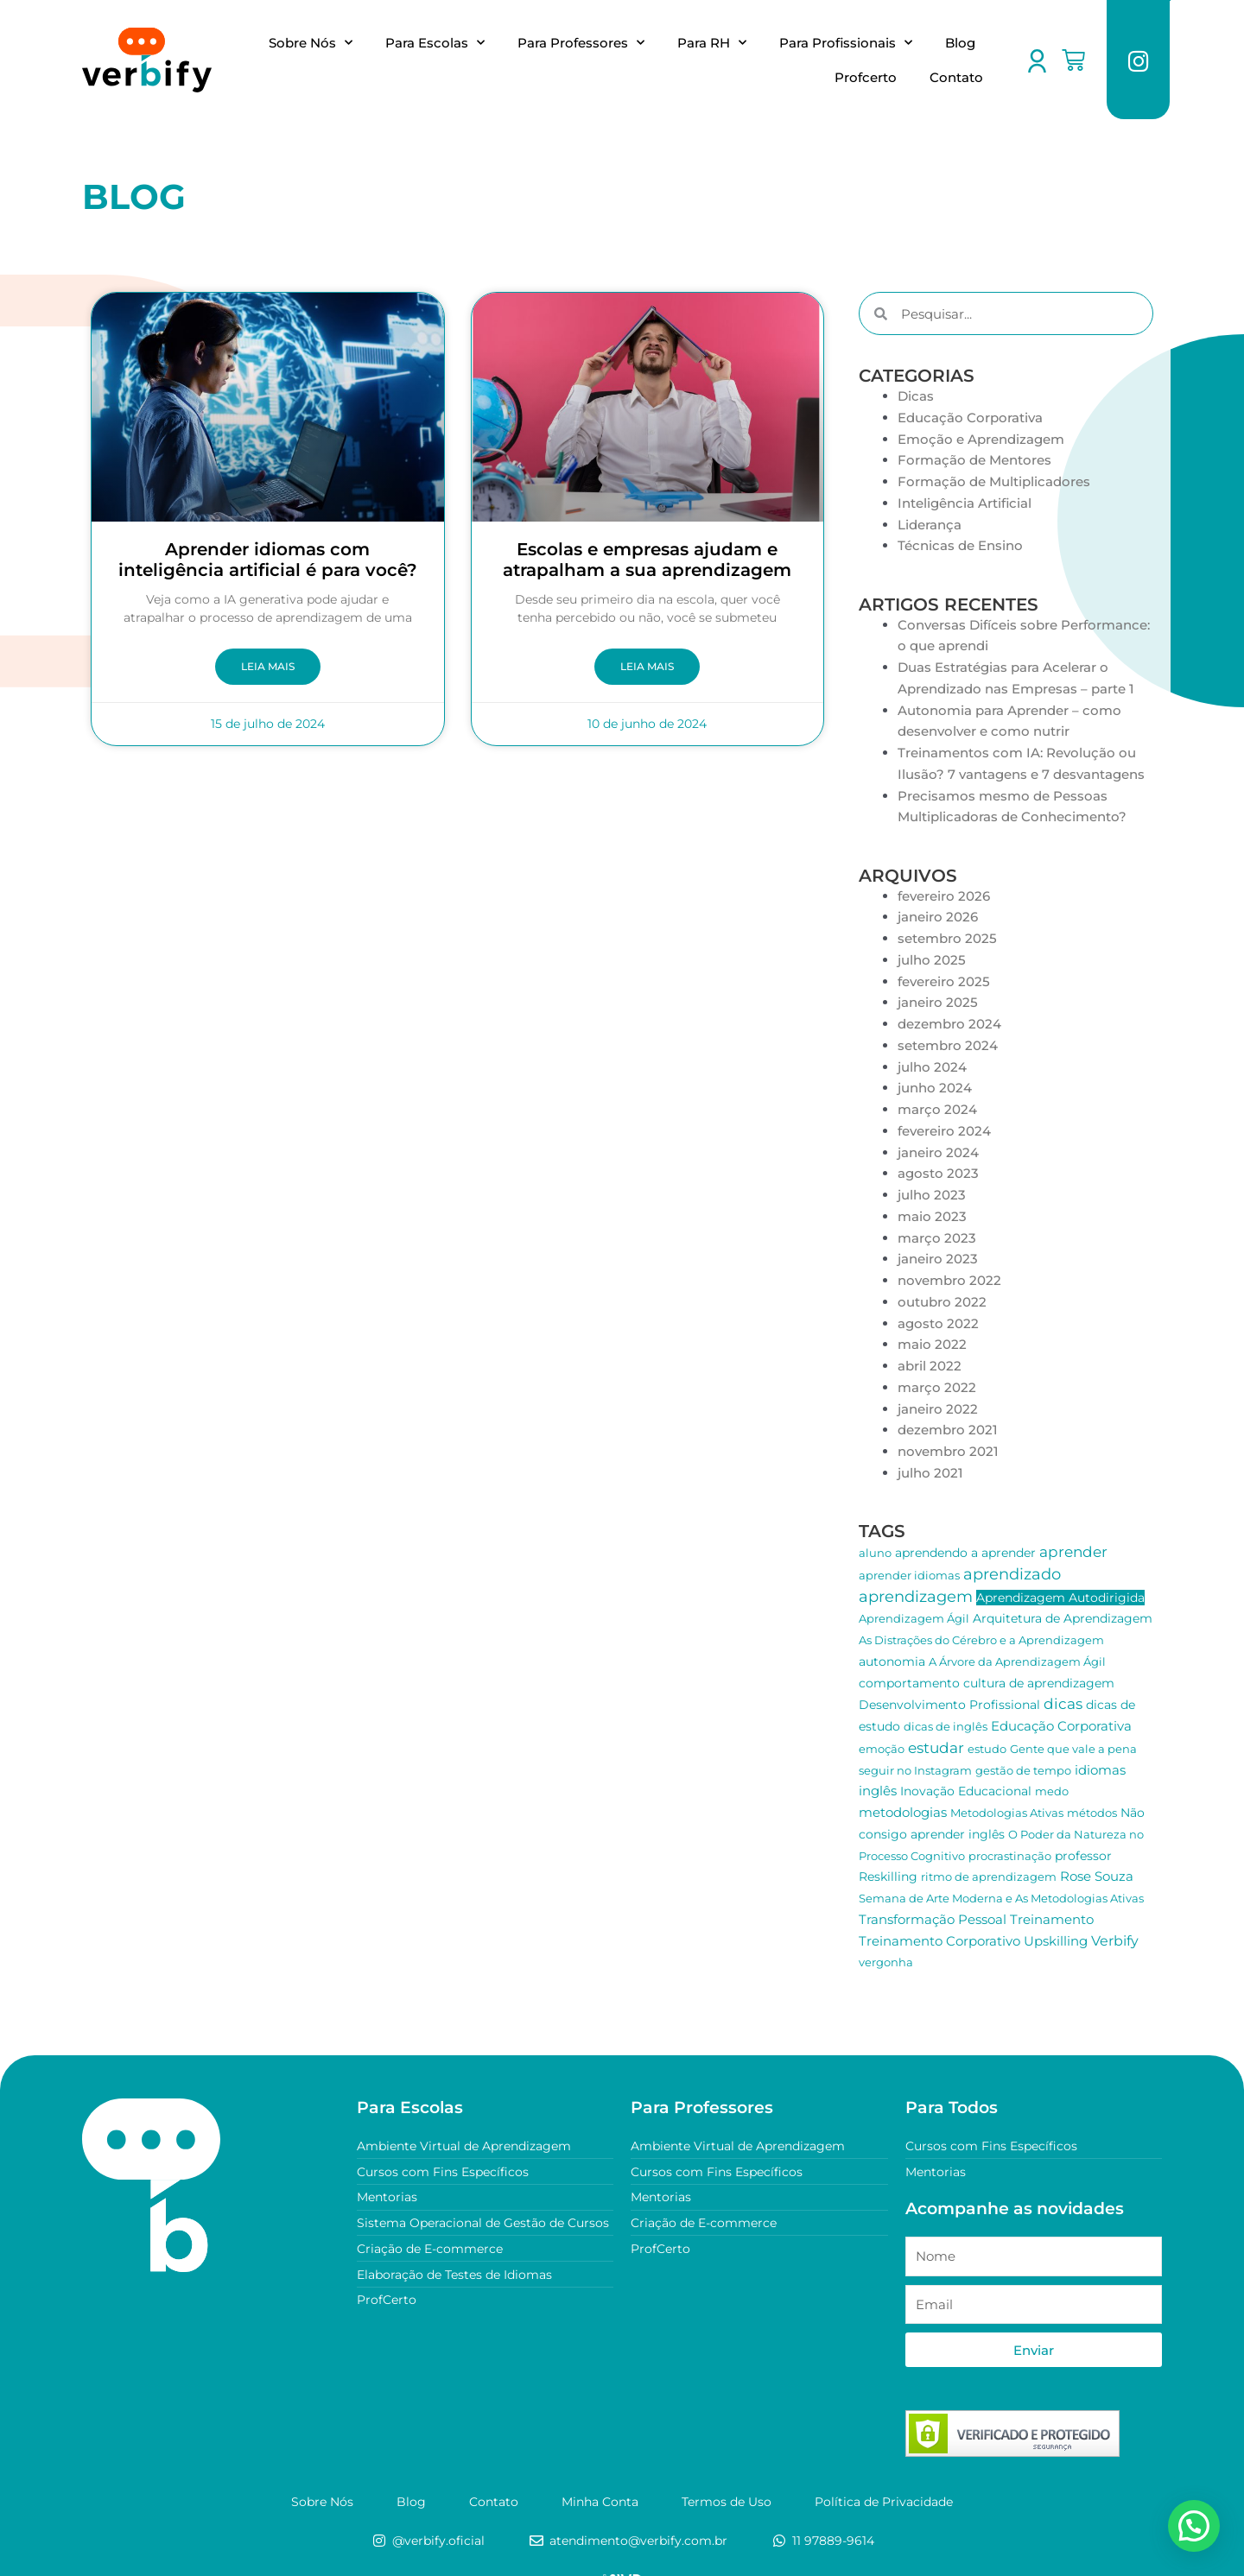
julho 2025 (932, 960)
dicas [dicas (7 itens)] (1063, 1703)
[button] (1202, 2533)
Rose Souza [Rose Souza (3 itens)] (1096, 1876)
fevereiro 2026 (944, 896)
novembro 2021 (948, 1451)
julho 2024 (932, 1067)
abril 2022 (930, 1366)
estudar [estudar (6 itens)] (936, 1747)
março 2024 (937, 1109)
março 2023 (937, 1238)
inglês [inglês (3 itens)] (878, 1790)
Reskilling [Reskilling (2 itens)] (888, 1876)
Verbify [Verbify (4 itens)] (1115, 1941)
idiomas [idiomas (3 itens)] (1100, 1770)
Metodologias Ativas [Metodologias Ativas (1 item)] (1006, 1813)
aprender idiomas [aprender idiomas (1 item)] (909, 1575)
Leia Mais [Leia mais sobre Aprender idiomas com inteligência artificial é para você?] (268, 667)
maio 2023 (932, 1216)
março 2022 (937, 1387)
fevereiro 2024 (944, 1131)
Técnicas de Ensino (960, 545)
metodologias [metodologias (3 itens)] (903, 1812)
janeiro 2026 (938, 916)
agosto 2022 (938, 1323)
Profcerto (866, 77)
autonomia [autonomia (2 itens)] (892, 1661)
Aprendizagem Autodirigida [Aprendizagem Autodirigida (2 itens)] (1060, 1597)
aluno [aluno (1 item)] (875, 1553)
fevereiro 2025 (944, 981)
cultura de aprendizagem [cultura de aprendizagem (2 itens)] (1038, 1683)
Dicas (916, 396)
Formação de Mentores (974, 460)
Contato (956, 77)
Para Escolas (435, 42)
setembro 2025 (947, 938)
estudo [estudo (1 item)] (987, 1749)
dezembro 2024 (949, 1024)
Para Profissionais (845, 42)
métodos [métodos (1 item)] (1092, 1813)
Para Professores (580, 42)
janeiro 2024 (938, 1152)
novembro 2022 (949, 1280)
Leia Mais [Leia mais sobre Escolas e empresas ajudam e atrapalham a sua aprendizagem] (647, 667)
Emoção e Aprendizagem (981, 439)
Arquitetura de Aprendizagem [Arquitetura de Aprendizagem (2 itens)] (1062, 1618)
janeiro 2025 (938, 1002)
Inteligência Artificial (964, 503)
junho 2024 (935, 1087)
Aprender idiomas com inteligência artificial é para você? (267, 559)
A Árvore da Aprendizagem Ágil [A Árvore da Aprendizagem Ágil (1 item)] (1017, 1661)
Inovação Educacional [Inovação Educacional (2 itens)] (965, 1791)
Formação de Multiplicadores (994, 481)
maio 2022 (932, 1344)
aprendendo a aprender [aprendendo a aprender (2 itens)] (965, 1552)
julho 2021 (930, 1473)
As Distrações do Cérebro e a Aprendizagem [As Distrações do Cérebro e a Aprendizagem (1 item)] (981, 1640)
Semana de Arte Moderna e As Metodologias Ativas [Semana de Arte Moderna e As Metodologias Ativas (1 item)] (1001, 1898)
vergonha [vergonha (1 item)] (886, 1962)
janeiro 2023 (938, 1258)
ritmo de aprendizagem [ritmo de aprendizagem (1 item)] (989, 1876)
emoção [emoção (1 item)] (881, 1749)
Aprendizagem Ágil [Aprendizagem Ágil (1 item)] (914, 1618)
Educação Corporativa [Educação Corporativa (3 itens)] (1061, 1726)
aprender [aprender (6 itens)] (1073, 1551)
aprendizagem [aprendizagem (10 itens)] (916, 1596)
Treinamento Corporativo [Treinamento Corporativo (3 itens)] (939, 1941)
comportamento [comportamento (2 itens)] (909, 1683)
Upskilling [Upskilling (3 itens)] (1056, 1941)
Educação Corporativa (970, 417)
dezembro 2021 (948, 1429)
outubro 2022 (942, 1302)
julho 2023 (932, 1195)
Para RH (711, 42)
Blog (960, 43)
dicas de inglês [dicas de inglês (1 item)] (945, 1726)
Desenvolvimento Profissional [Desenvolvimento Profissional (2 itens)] (949, 1704)
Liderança (930, 524)
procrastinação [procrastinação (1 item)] (1009, 1856)
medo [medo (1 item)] (1052, 1791)
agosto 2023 (938, 1173)
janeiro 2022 (938, 1409)
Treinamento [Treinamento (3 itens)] (1052, 1919)
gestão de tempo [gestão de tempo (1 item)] (1023, 1770)
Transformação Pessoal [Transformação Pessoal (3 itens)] (932, 1919)
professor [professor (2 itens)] (1083, 1856)
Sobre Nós (310, 42)
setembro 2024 (948, 1045)
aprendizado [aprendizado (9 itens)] (1012, 1574)
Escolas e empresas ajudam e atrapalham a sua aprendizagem (647, 559)
